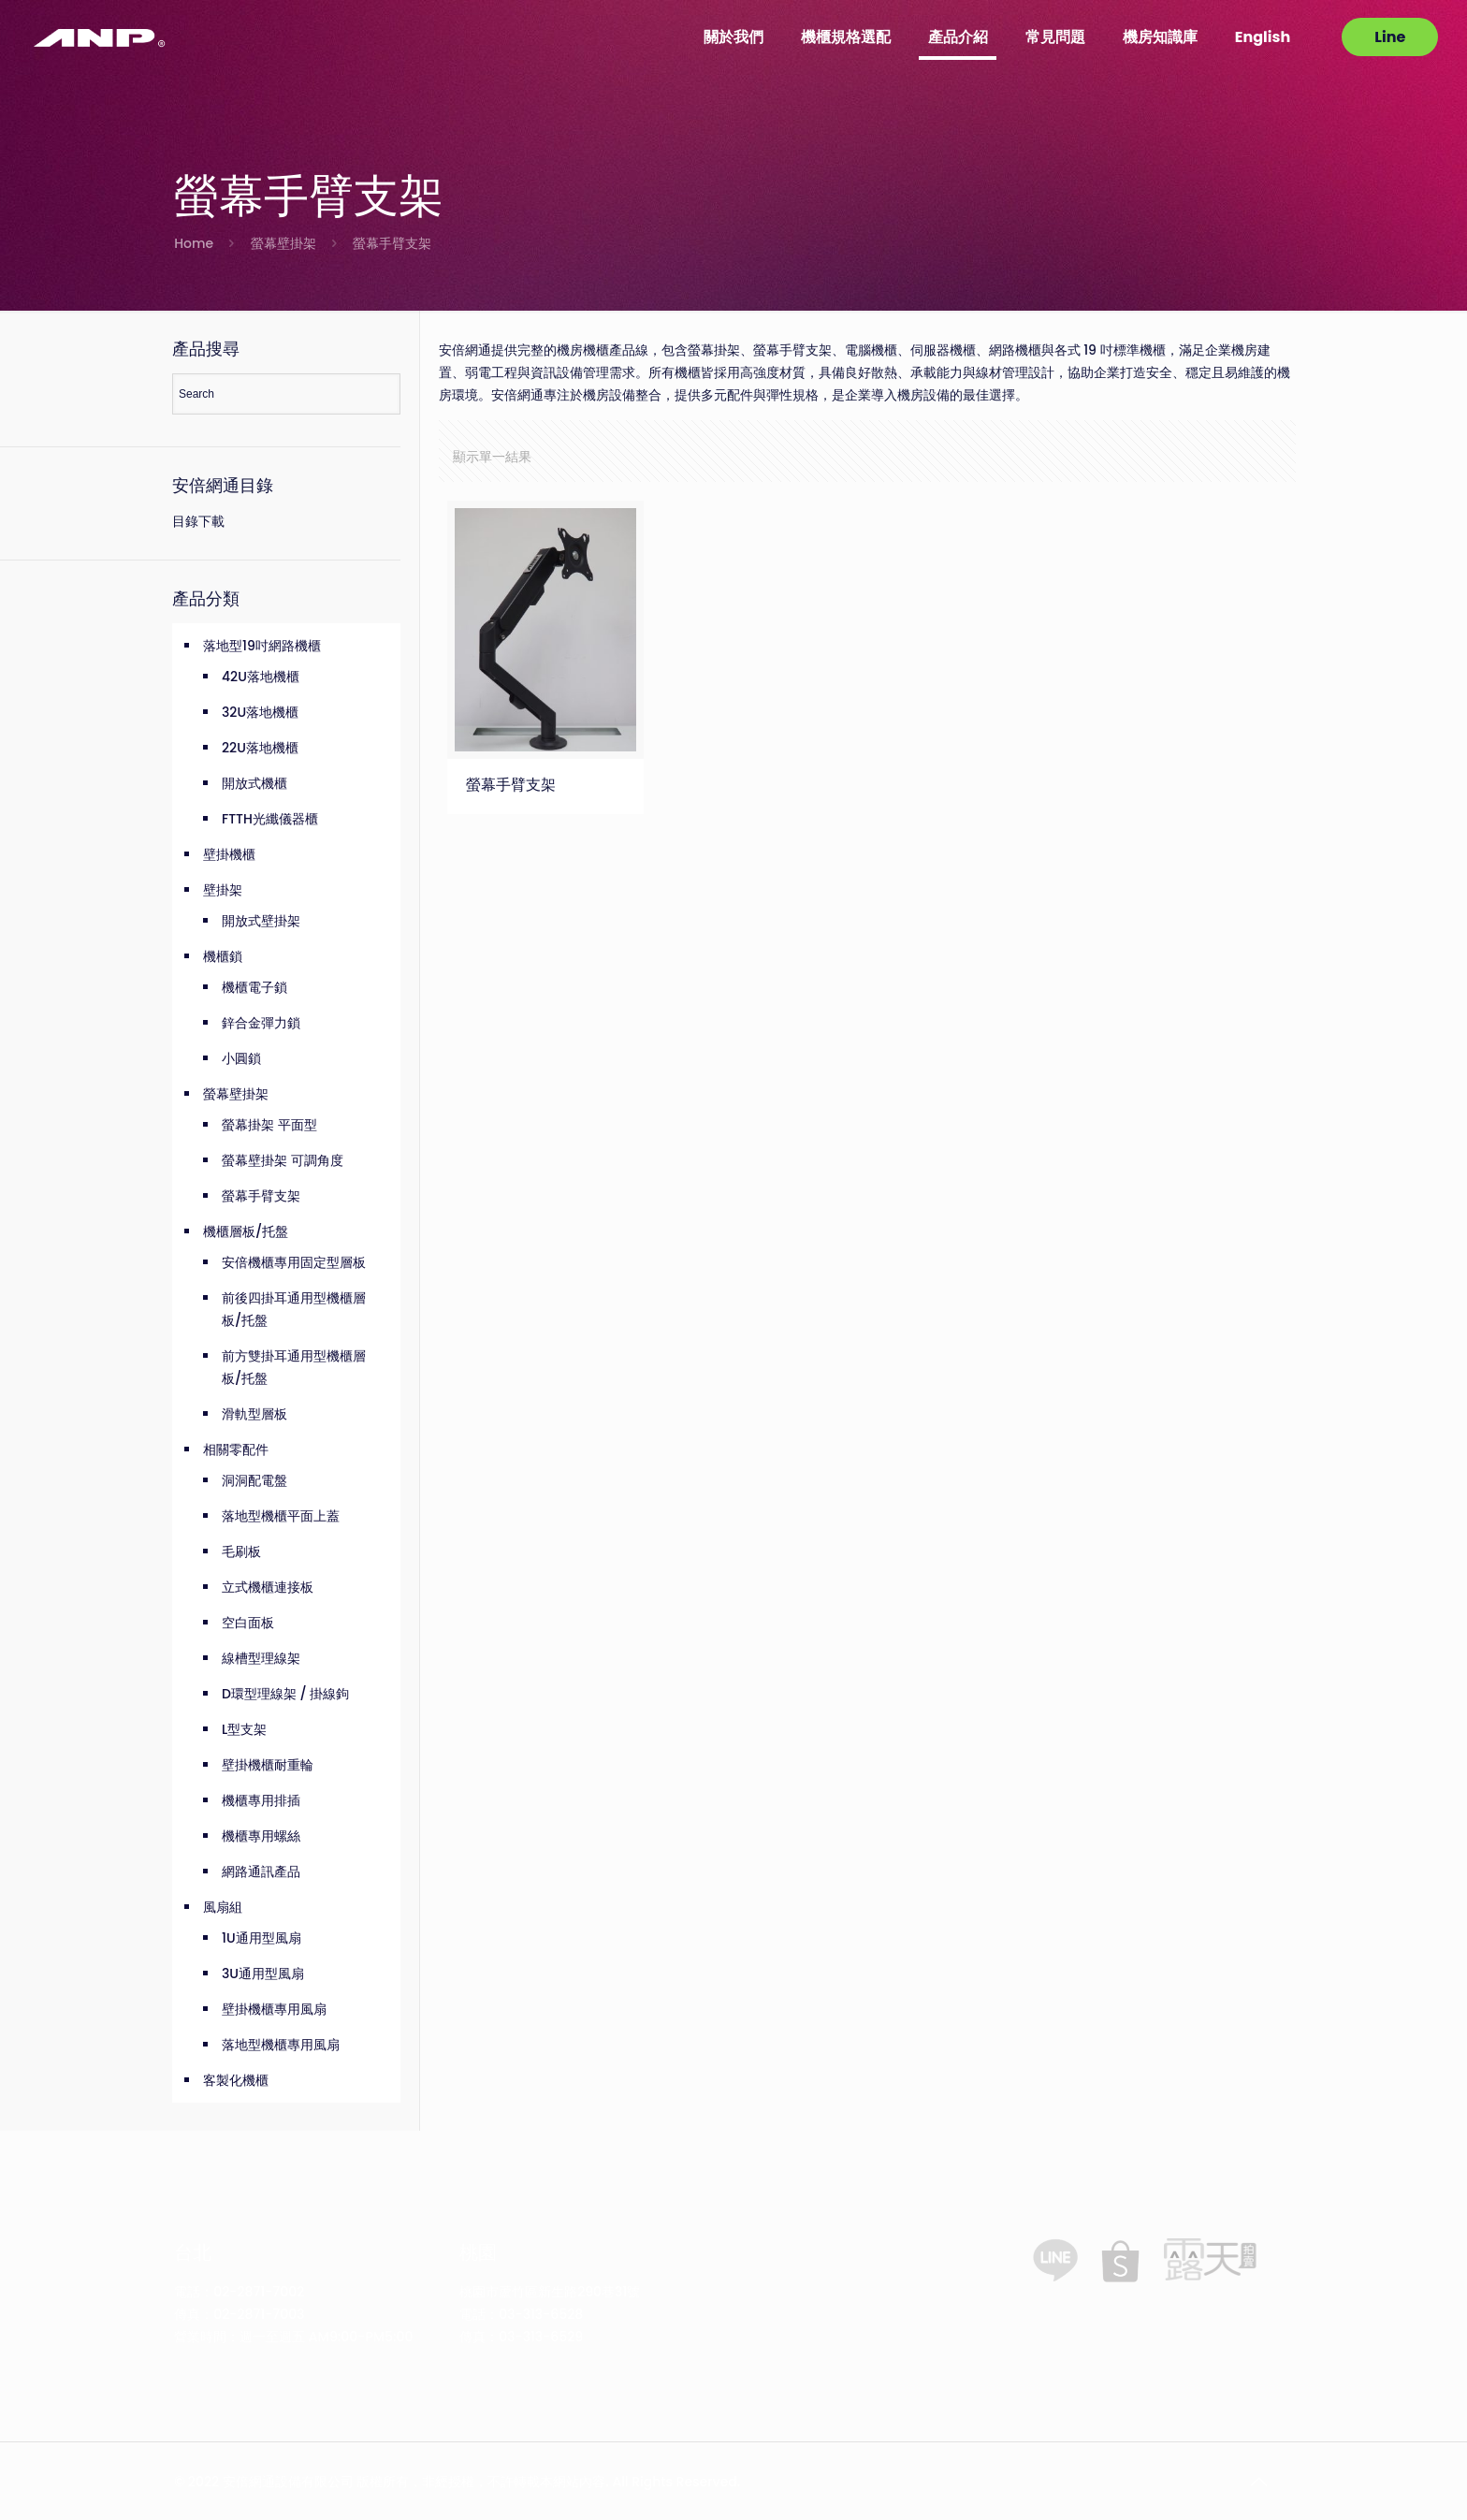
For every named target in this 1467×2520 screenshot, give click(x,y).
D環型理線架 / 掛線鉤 (285, 1693)
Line (1389, 37)
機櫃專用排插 (261, 1800)
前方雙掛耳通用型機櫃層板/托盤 (294, 1367)
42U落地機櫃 (260, 676)
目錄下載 (198, 521)
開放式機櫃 (254, 783)
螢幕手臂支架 (511, 784)
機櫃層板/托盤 (245, 1231)
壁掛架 (222, 890)
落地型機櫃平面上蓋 (281, 1516)
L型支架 (244, 1729)
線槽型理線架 (261, 1658)
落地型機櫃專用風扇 (281, 2044)
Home (193, 243)
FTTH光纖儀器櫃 (270, 818)
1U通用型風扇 (261, 1938)
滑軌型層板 (254, 1414)
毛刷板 (241, 1551)
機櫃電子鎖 (254, 987)
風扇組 (222, 1907)
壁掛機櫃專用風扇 (274, 2009)
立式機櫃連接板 (267, 1587)
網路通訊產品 (261, 1871)
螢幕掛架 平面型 (269, 1124)
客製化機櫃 (236, 2080)
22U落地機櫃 (260, 747)
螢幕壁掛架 (283, 243)
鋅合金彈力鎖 (261, 1022)
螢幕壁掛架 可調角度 (282, 1160)
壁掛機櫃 (229, 854)
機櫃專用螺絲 (261, 1836)
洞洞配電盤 (254, 1480)
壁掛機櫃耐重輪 (267, 1764)
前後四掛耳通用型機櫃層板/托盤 (294, 1309)
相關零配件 (236, 1449)
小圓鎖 (241, 1058)
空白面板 (248, 1622)
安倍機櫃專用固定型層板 (294, 1262)
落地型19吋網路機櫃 (262, 645)
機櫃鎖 (222, 956)
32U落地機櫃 (260, 712)
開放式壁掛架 (261, 920)
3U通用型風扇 (263, 1973)
